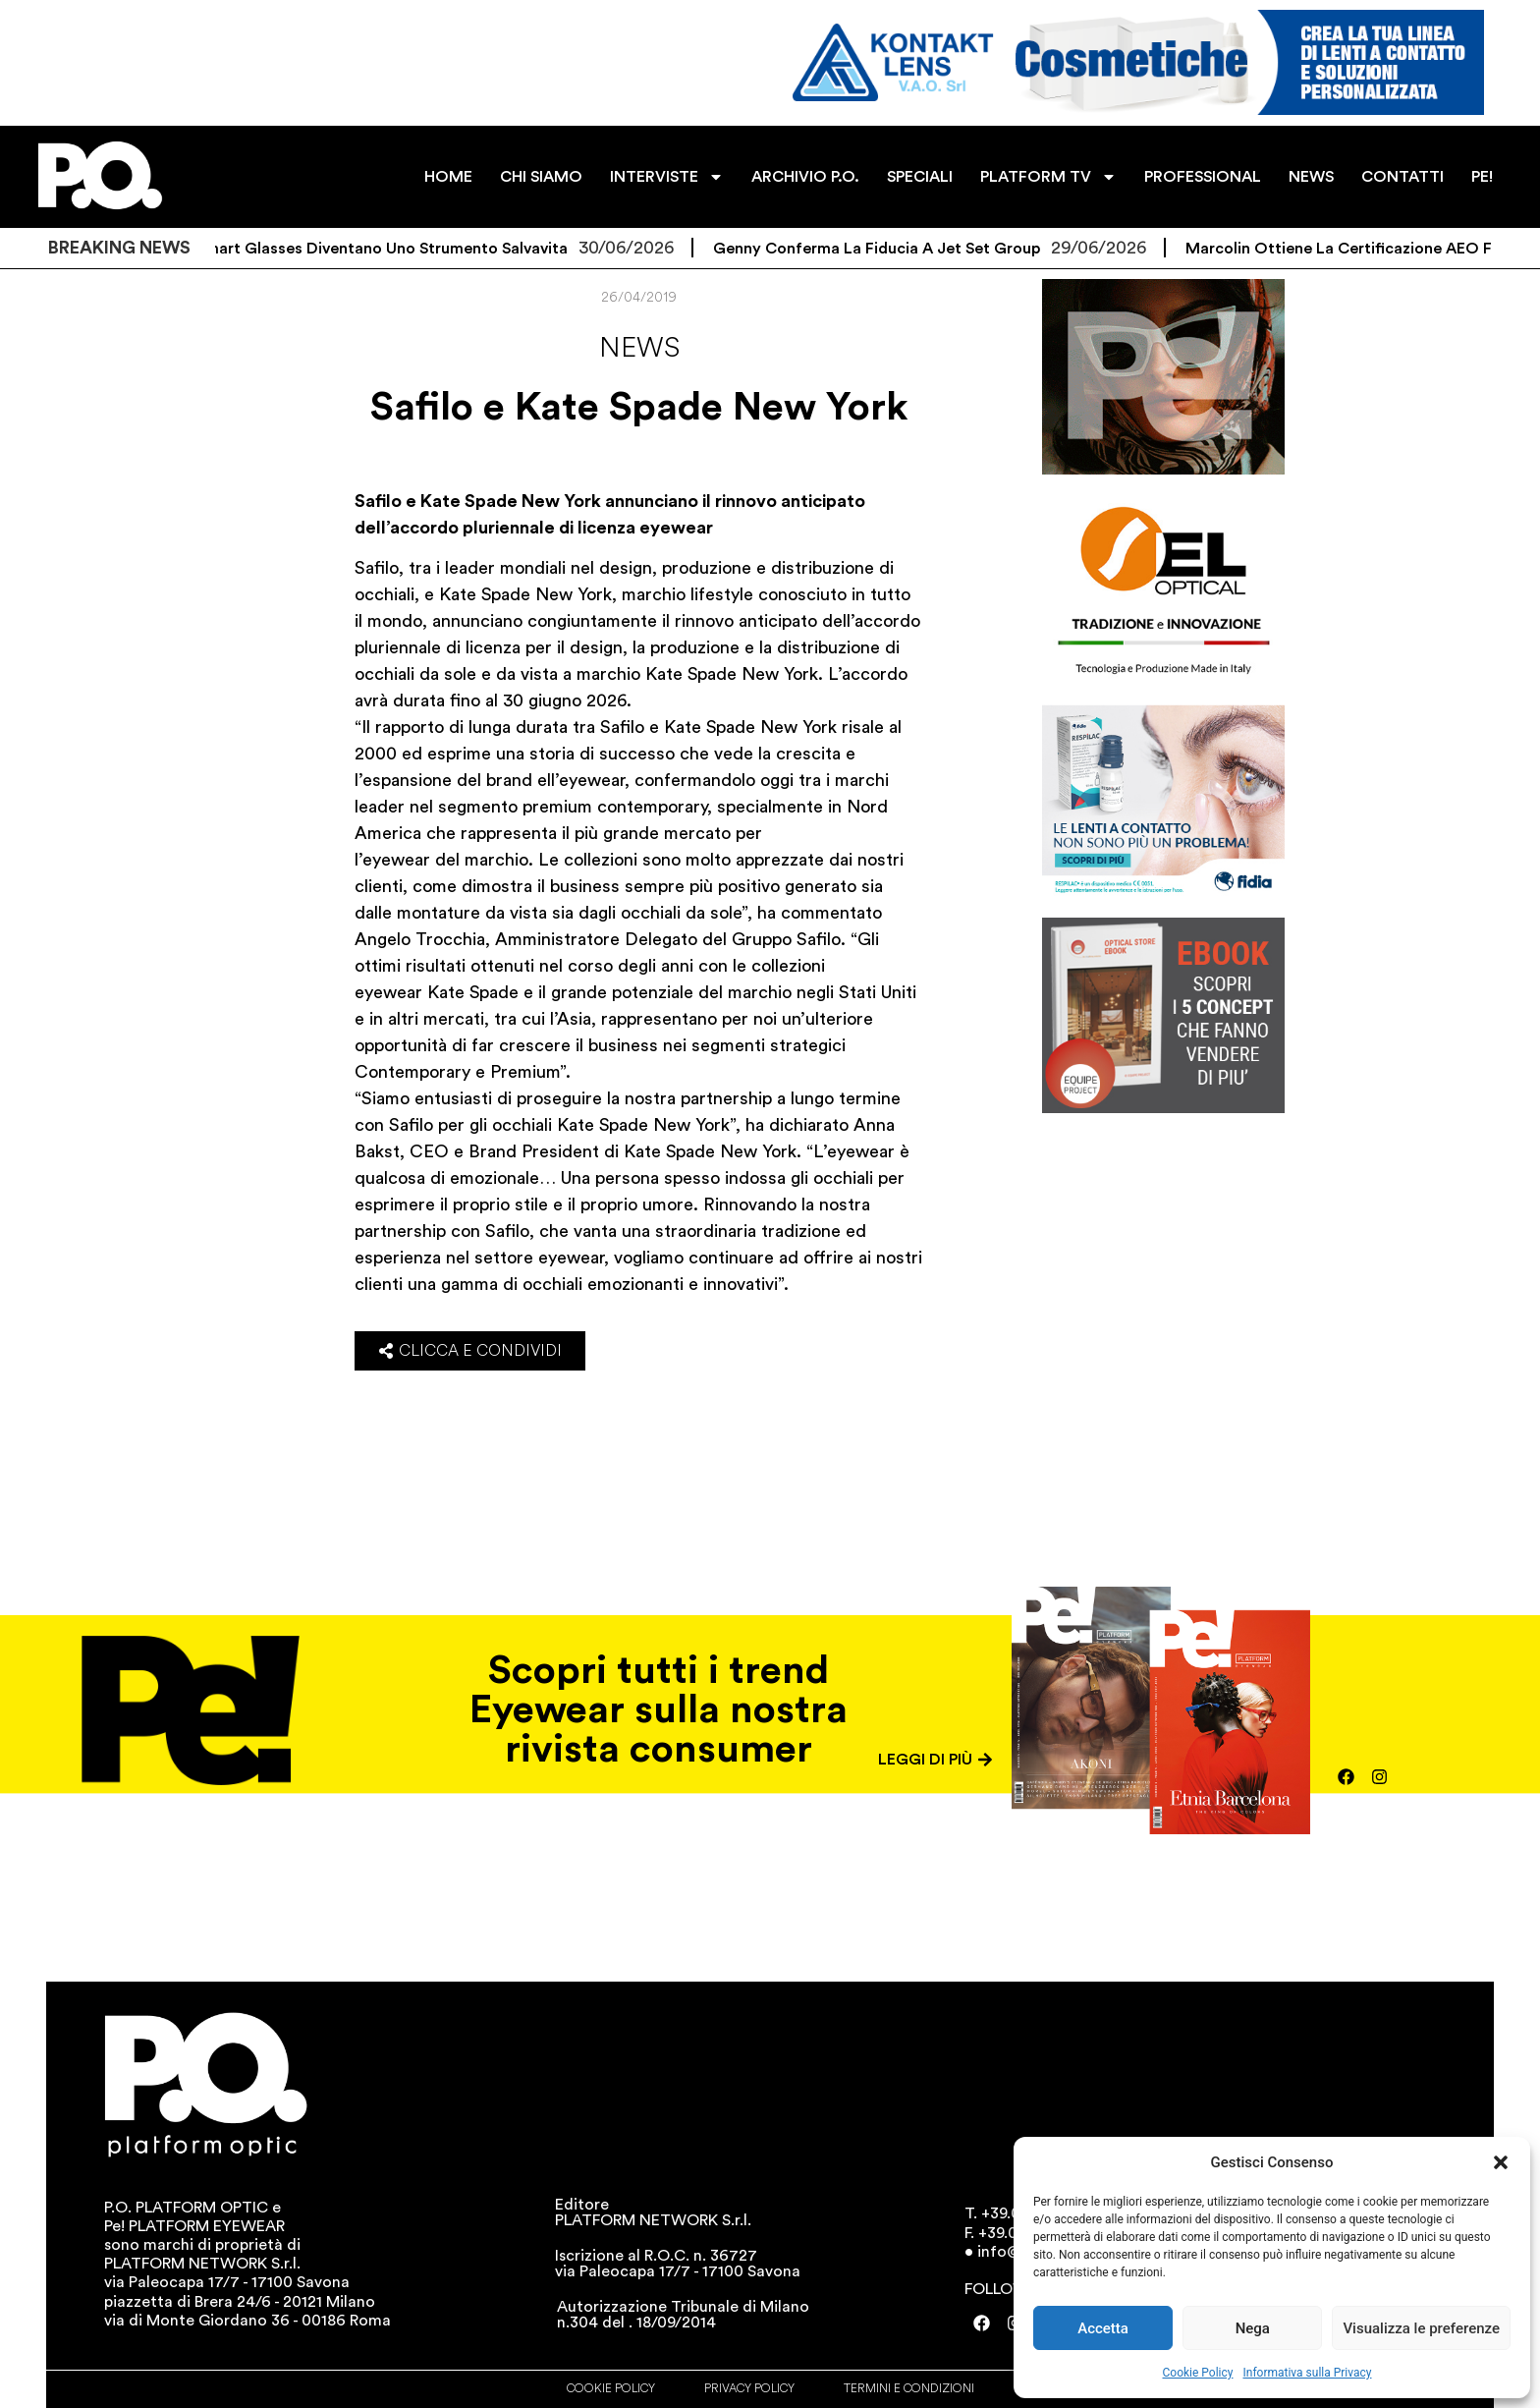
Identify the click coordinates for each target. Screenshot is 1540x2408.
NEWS (1311, 177)
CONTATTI (1402, 177)
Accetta (1102, 2328)
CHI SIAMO (541, 177)
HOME (448, 177)
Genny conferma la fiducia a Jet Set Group (897, 248)
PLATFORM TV (1048, 177)
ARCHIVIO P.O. (805, 177)
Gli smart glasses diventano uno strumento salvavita (390, 248)
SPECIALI (920, 177)
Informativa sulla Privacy (1306, 2373)
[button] (1501, 2162)
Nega (1253, 2328)
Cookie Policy (1198, 2373)
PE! (1482, 177)
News (639, 347)
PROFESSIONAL (1202, 177)
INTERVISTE (667, 177)
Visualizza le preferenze (1421, 2328)
